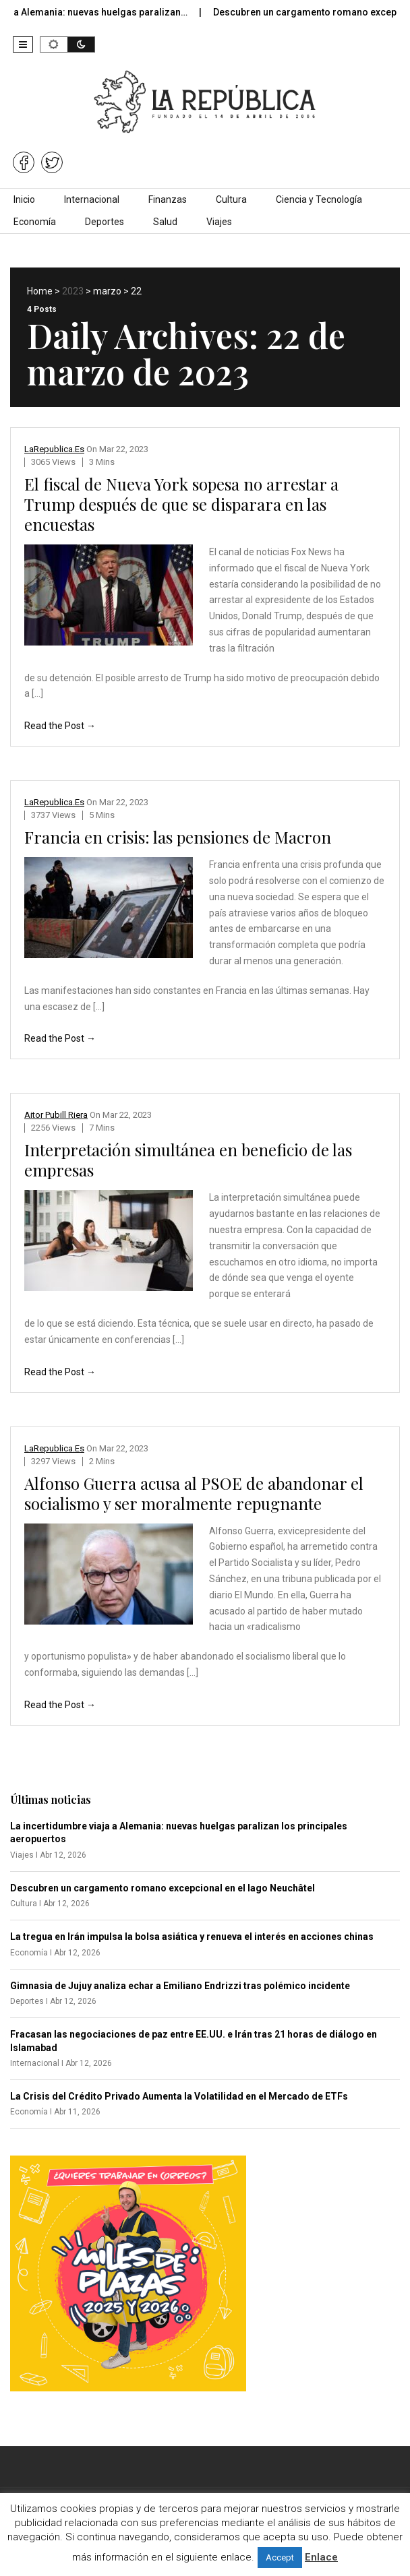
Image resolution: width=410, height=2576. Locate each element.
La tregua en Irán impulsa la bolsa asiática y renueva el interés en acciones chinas (192, 1936)
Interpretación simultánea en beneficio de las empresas (188, 1160)
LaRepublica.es (54, 449)
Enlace (321, 2557)
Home (40, 291)
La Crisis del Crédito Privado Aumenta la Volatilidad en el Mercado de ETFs (179, 2096)
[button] (23, 44)
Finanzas (167, 199)
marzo (107, 291)
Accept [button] (280, 2557)
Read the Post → (60, 725)
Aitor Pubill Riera (56, 1115)
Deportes (104, 221)
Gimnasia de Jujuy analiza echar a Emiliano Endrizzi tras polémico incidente (180, 1985)
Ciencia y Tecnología (319, 199)
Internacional (91, 199)
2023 (73, 291)
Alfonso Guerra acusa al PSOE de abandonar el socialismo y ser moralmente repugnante (193, 1493)
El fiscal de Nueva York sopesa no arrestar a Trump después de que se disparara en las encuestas (181, 504)
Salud (165, 221)
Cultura (231, 199)
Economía (34, 221)
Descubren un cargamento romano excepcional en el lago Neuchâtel (162, 1888)
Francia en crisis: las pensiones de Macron (177, 837)
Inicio (24, 199)
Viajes (219, 221)
